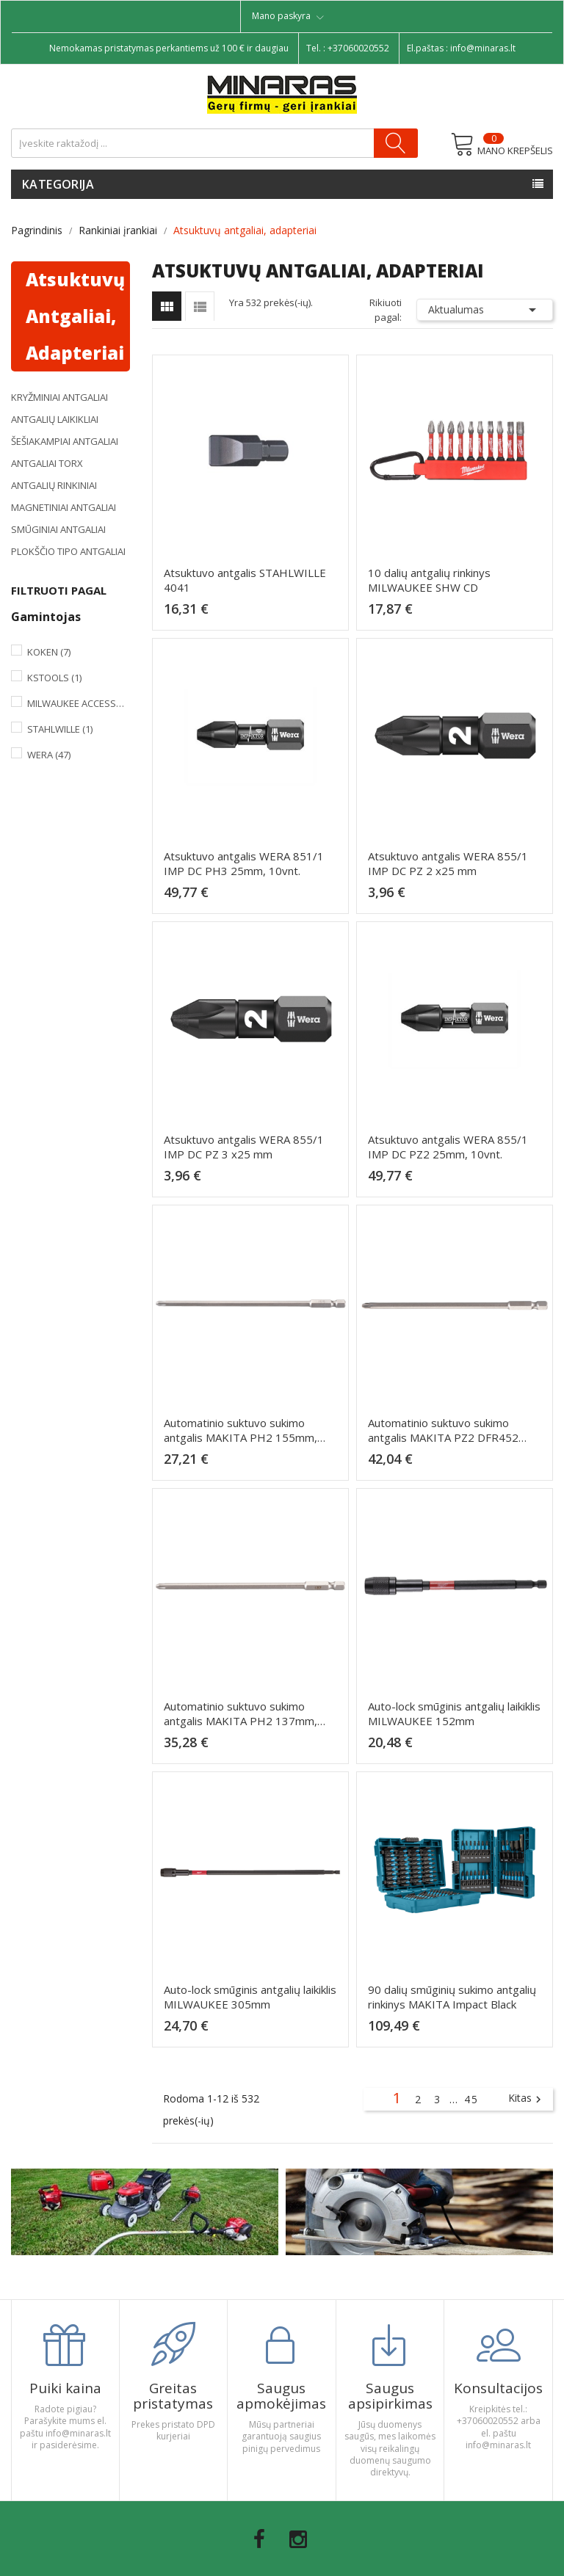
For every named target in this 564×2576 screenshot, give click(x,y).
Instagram (298, 2539)
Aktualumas (484, 310)
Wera (48, 754)
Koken (48, 651)
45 (471, 2099)
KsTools (54, 677)
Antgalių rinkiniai (54, 485)
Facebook (259, 2539)
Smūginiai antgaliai (58, 529)
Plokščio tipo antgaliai (68, 551)
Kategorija (58, 184)
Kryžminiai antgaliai (59, 397)
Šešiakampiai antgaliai (64, 441)
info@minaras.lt (483, 48)
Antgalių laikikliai (54, 419)
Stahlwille (60, 729)
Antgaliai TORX (47, 463)
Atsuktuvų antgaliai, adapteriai (75, 316)
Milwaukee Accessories (75, 703)
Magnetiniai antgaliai (63, 507)
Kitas (526, 2098)
